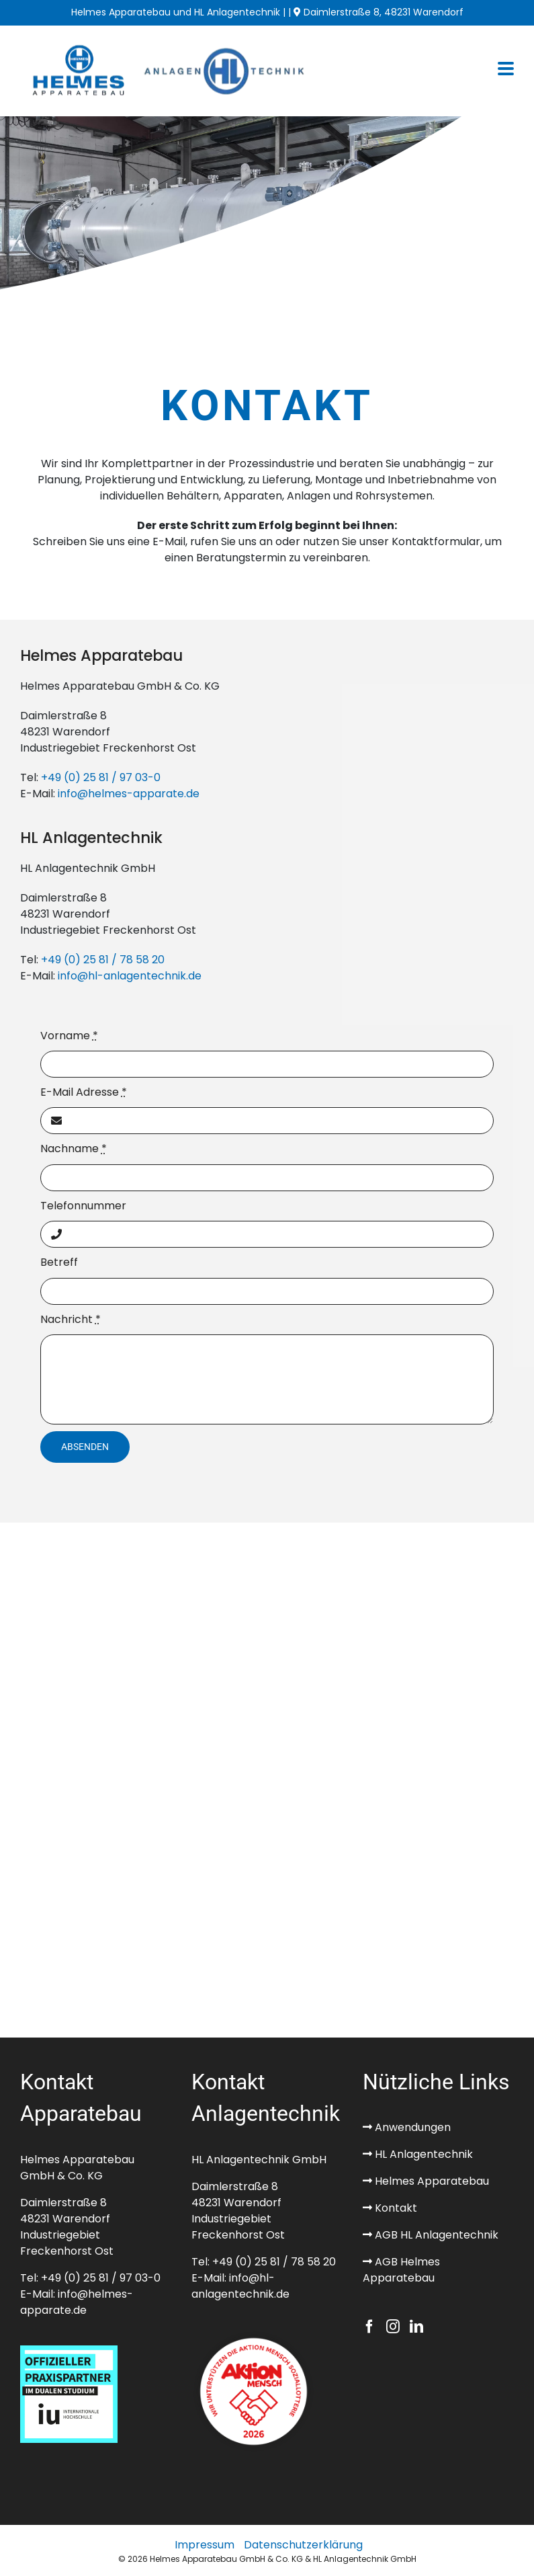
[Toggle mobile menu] (506, 69)
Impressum (204, 2544)
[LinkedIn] (416, 2326)
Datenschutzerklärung (303, 2544)
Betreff (59, 1262)
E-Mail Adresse (83, 1092)
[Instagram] (393, 2326)
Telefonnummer (83, 1205)
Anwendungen (411, 2127)
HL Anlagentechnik (422, 2154)
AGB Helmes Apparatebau (401, 2270)
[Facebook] (369, 2326)
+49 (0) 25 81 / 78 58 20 (103, 959)
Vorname (69, 1035)
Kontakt (394, 2208)
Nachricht (70, 1319)
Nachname (73, 1148)
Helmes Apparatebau (430, 2181)
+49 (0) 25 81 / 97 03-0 (101, 777)
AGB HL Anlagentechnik (435, 2235)
